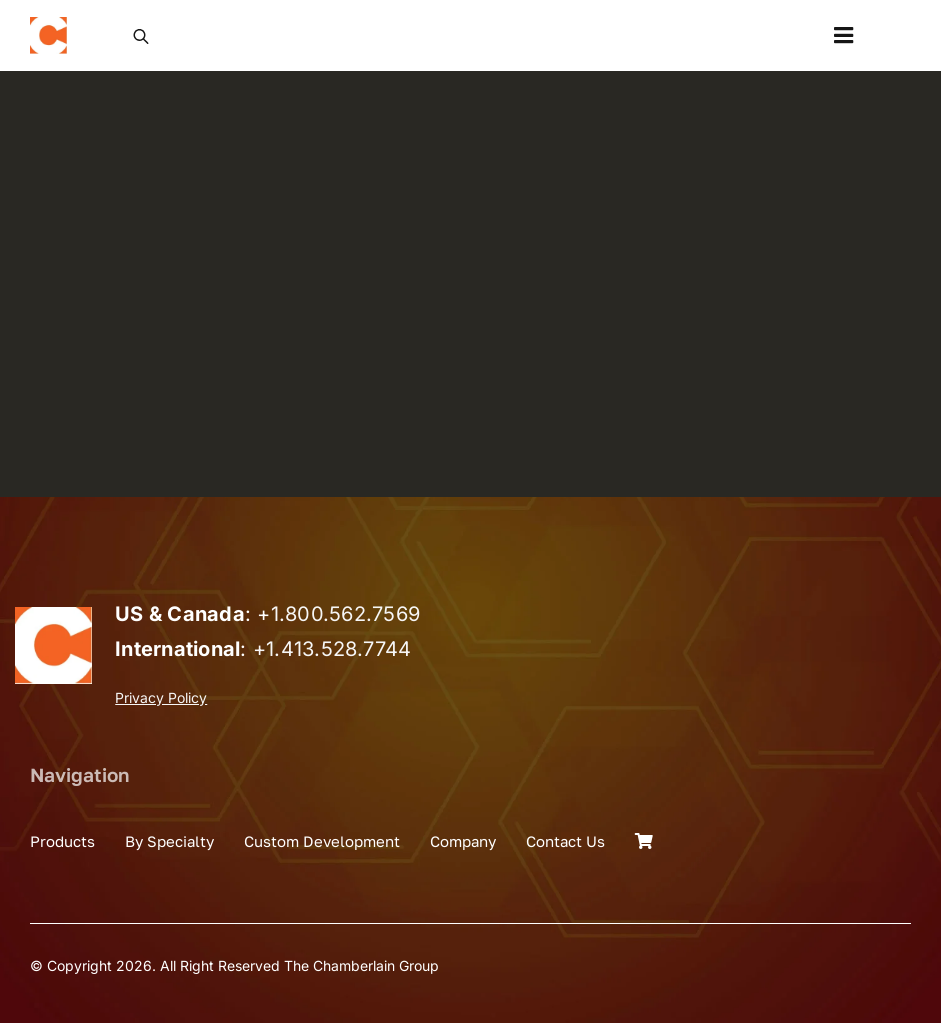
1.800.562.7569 (345, 614)
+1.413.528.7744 (332, 649)
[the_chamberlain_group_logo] (48, 25)
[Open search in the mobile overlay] (141, 35)
